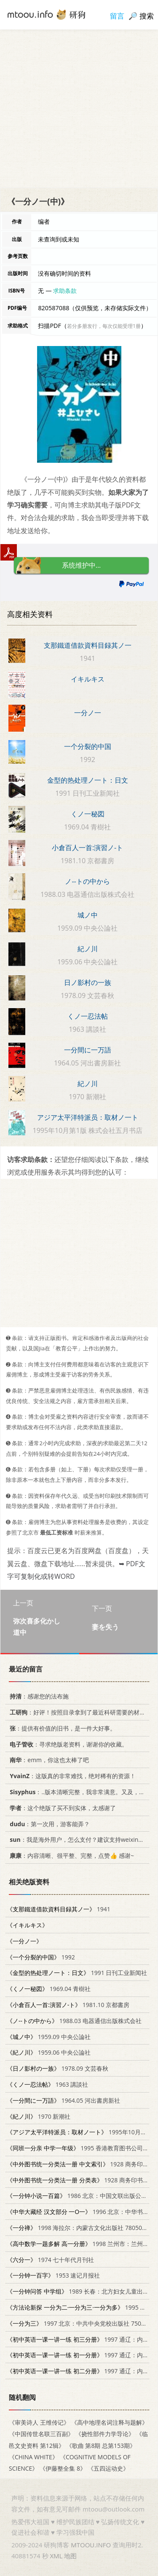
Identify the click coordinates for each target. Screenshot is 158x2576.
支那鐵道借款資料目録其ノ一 (87, 645)
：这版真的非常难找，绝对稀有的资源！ (71, 1776)
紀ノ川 (88, 948)
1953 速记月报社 (53, 2275)
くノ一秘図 (87, 813)
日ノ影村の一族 (87, 982)
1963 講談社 (47, 2084)
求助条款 (65, 291)
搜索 (146, 16)
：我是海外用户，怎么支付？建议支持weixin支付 (78, 1839)
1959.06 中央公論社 (49, 2052)
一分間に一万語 (87, 1049)
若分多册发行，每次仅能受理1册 (104, 326)
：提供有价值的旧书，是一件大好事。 (61, 1728)
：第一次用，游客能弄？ (48, 1823)
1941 (58, 1909)
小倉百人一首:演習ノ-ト (87, 847)
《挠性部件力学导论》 (104, 2434)
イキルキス (87, 679)
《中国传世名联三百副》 (41, 2434)
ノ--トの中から (87, 881)
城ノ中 (88, 915)
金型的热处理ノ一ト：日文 (87, 780)
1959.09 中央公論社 (49, 2036)
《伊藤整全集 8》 (63, 2468)
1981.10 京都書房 (68, 2004)
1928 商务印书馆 (81, 2164)
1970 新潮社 (38, 2116)
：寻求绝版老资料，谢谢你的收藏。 (67, 1744)
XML (56, 2556)
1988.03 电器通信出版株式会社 (74, 2020)
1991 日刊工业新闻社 (77, 1973)
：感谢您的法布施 (38, 1696)
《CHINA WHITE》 (33, 2457)
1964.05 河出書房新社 (63, 2100)
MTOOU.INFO (91, 2545)
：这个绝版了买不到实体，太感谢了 (61, 1807)
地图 (70, 2556)
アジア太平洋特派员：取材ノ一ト (87, 1117)
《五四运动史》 (108, 2468)
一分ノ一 (87, 712)
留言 (117, 16)
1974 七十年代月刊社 (50, 2259)
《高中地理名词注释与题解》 (109, 2422)
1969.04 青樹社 (49, 1989)
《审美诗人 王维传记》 (39, 2422)
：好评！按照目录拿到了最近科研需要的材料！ (79, 1712)
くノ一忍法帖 (87, 1016)
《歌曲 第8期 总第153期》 (101, 2445)
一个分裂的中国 (87, 746)
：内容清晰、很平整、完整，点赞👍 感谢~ (70, 1855)
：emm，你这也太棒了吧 (48, 1760)
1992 (41, 1957)
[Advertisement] (79, 109)
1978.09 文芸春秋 (57, 2068)
